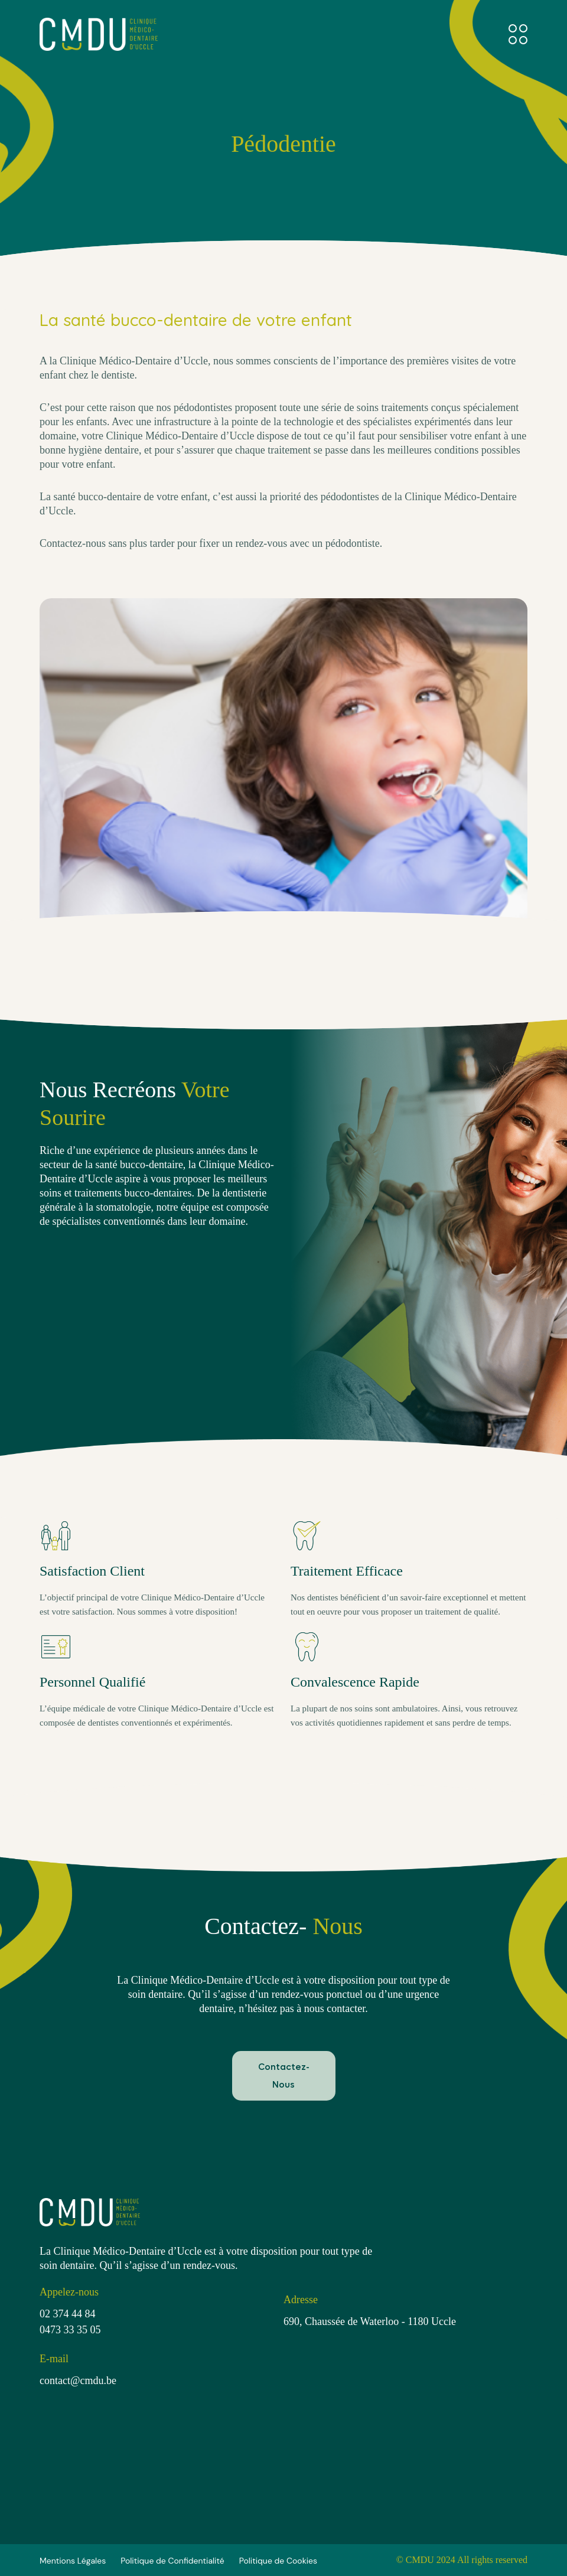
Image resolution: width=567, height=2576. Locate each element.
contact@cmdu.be (78, 2380)
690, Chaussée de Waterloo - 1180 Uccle (370, 2321)
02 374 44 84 (68, 2314)
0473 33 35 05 (70, 2330)
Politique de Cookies (278, 2560)
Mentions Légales (73, 2560)
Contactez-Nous (283, 2076)
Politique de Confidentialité (172, 2560)
